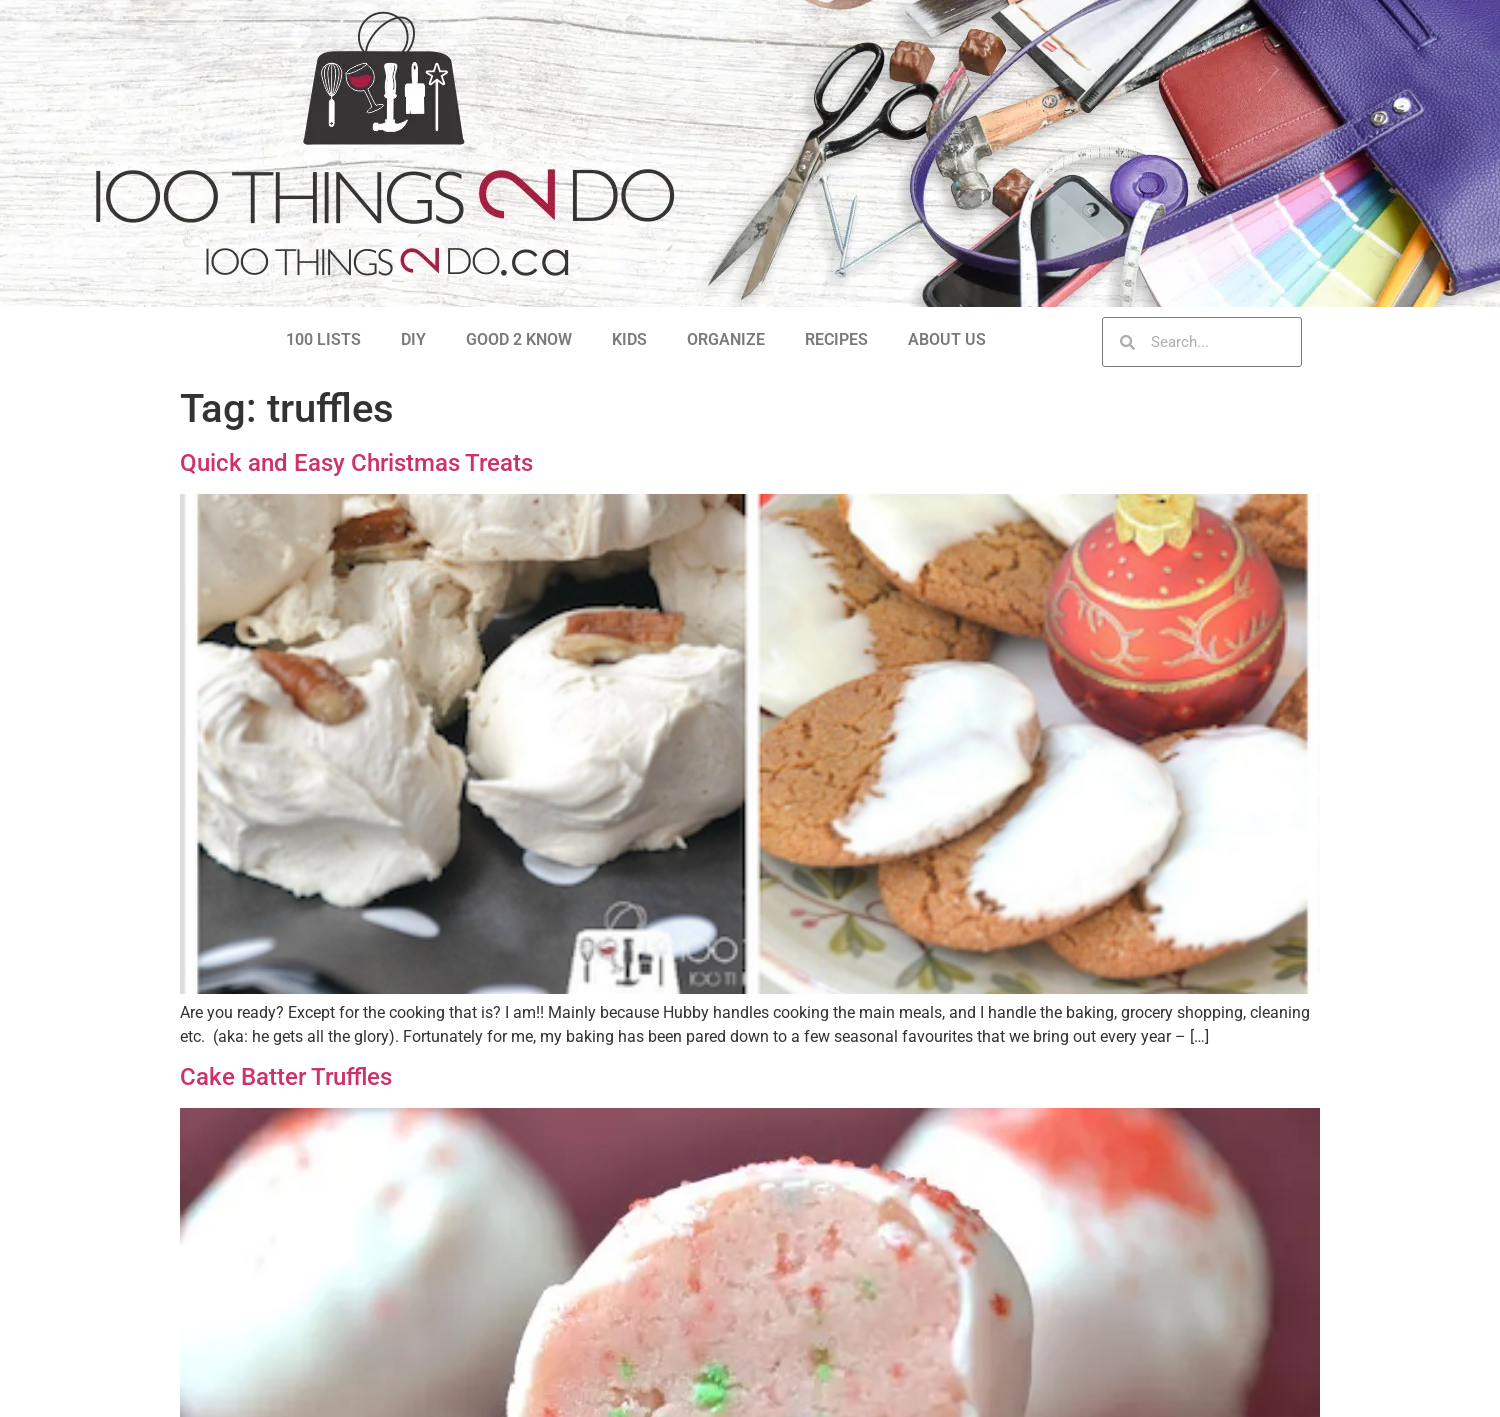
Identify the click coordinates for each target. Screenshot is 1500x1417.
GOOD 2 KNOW (519, 339)
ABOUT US (947, 339)
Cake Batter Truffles (286, 1077)
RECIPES (836, 339)
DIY (413, 339)
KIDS (629, 339)
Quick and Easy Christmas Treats (356, 463)
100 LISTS (323, 339)
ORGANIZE (726, 339)
